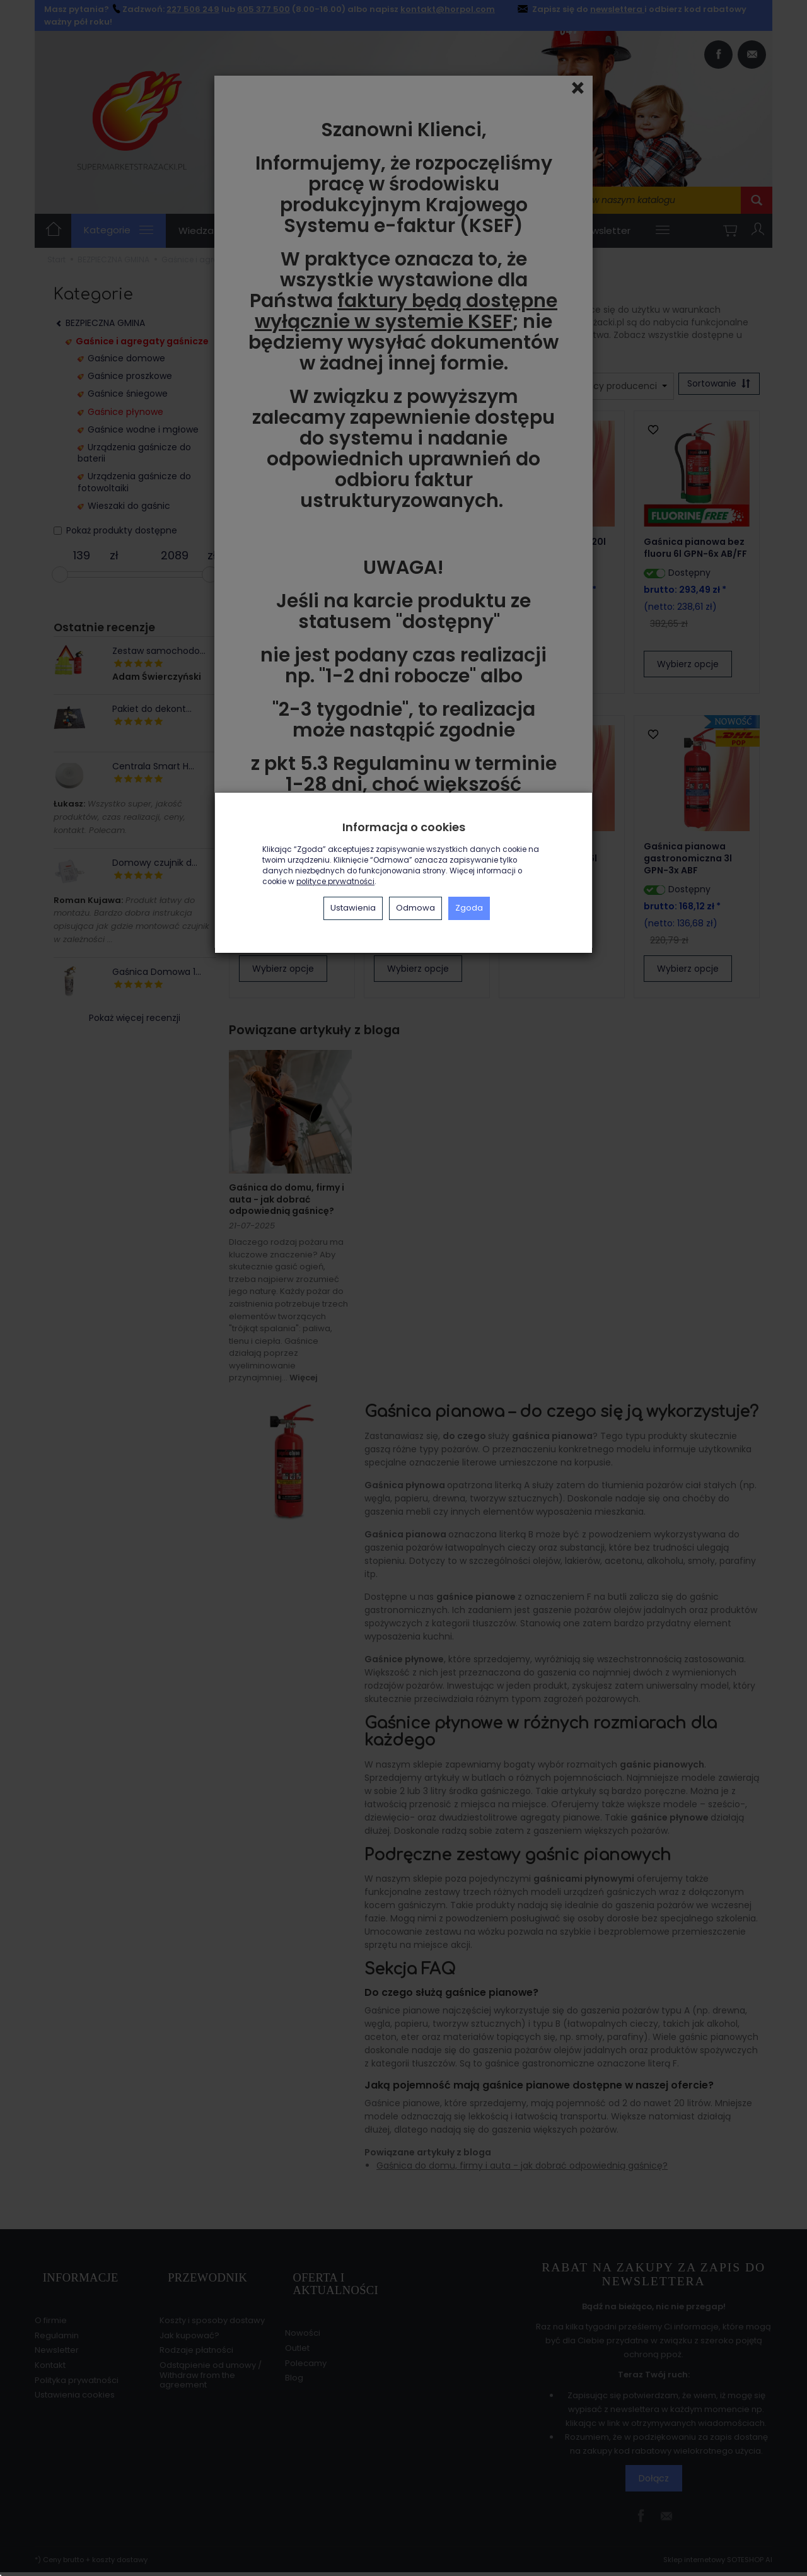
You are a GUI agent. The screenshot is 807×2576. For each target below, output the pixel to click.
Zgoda (469, 908)
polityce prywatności (335, 882)
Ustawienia (353, 908)
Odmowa (415, 908)
